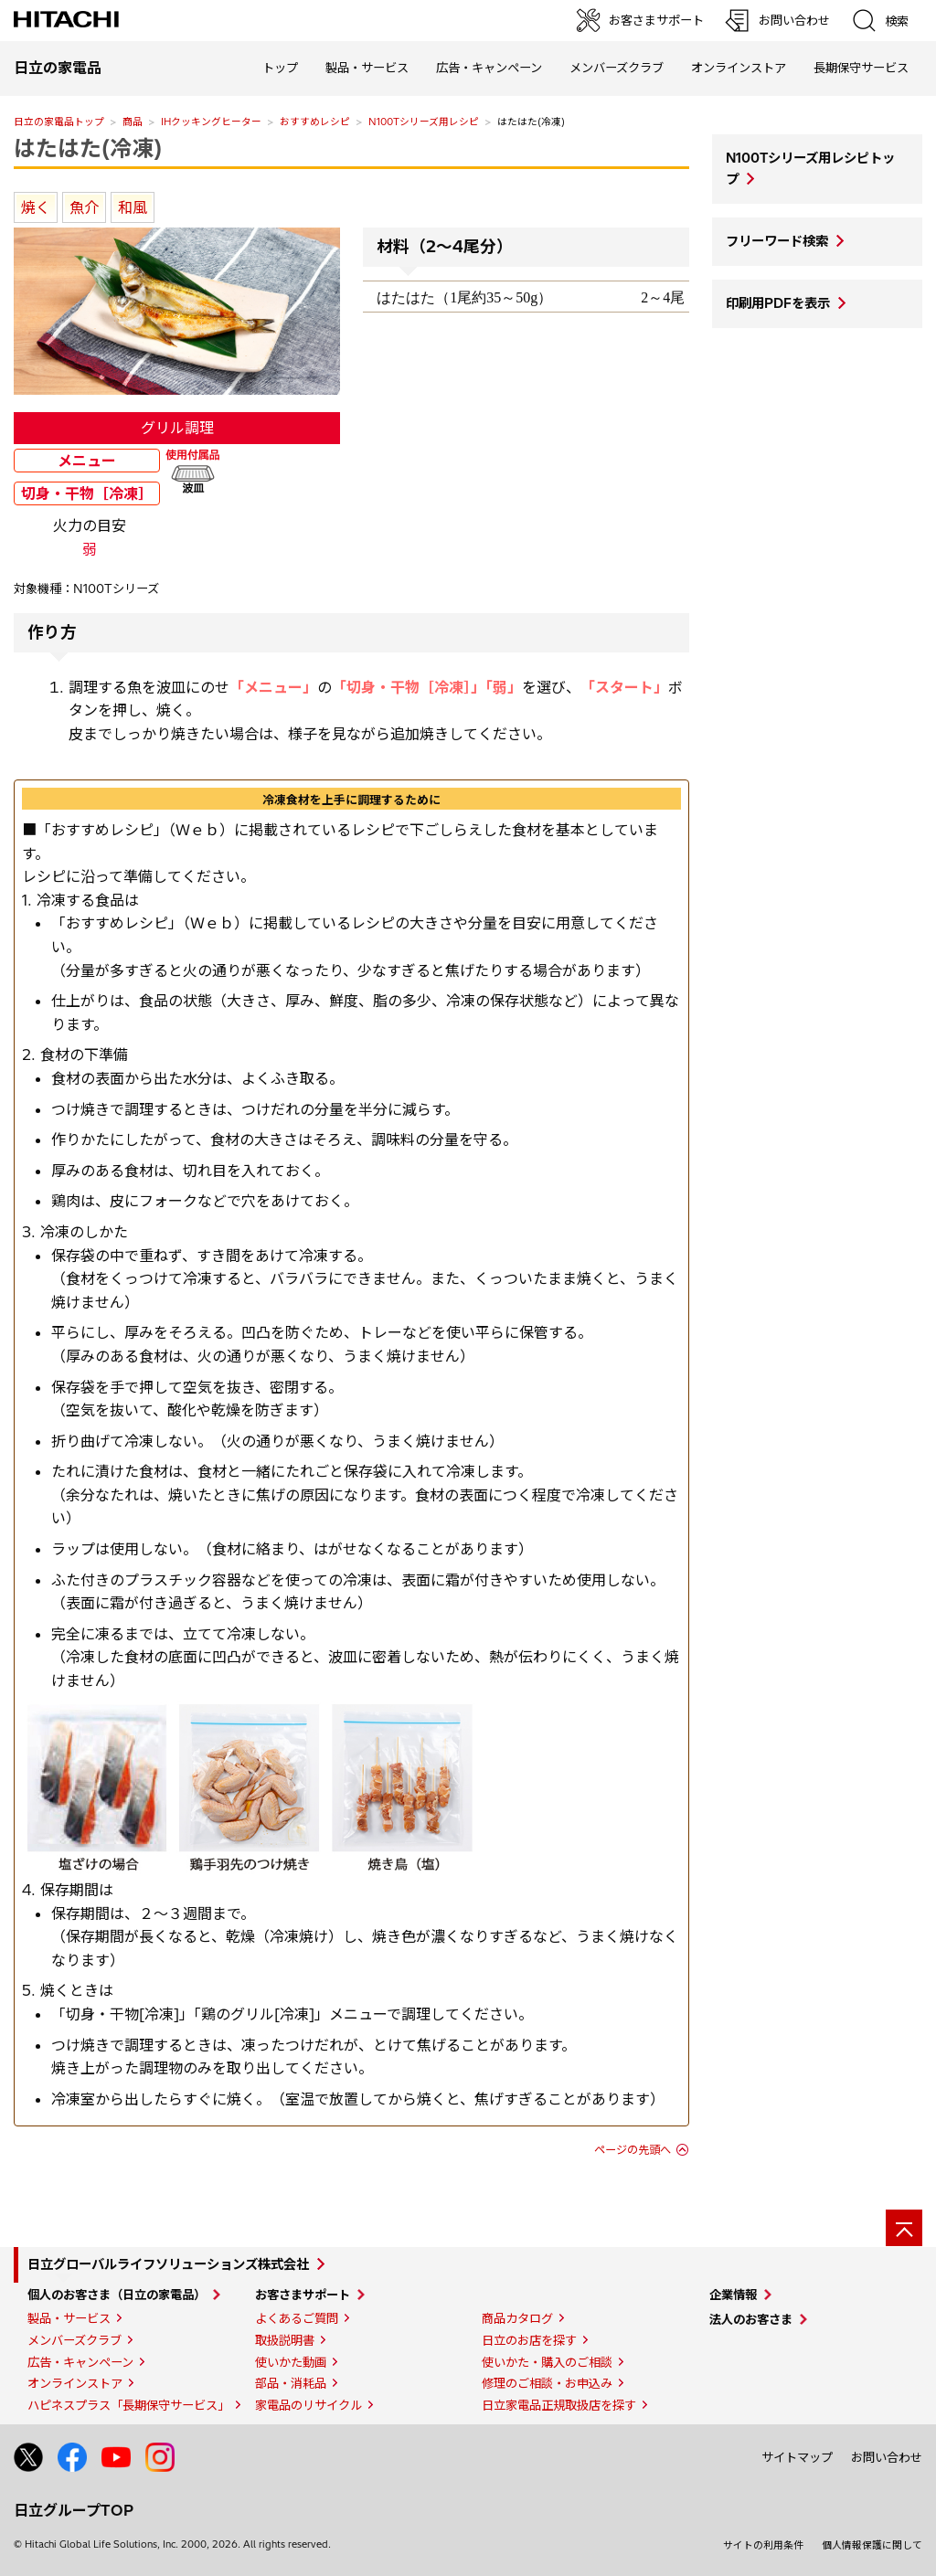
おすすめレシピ (315, 121)
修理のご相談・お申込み (547, 2383)
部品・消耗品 (290, 2383)
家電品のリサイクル (308, 2405)
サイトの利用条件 (763, 2545)
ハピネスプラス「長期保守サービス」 (128, 2405)
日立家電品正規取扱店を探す (559, 2405)
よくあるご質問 (296, 2318)
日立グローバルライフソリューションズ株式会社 (168, 2264)
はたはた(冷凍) (88, 148)
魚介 (84, 207)
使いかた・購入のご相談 (547, 2362)
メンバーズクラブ (616, 67)
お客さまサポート (302, 2294)
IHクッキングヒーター (211, 121)
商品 (132, 121)
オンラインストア (738, 67)
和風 (132, 207)
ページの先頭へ (632, 2150)
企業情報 (733, 2294)
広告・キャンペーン (80, 2362)
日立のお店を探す (529, 2340)
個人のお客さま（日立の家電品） (116, 2294)
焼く (35, 207)
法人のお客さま (750, 2319)
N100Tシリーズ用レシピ (423, 121)
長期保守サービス (861, 67)
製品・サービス (69, 2318)
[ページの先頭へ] (904, 2228)
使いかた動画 (290, 2362)
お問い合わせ (886, 2457)
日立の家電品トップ (59, 121)
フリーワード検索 (777, 241)
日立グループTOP (73, 2510)
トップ (280, 67)
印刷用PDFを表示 (778, 303)
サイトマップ (797, 2457)
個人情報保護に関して (872, 2545)
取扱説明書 (284, 2340)
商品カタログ (517, 2318)
